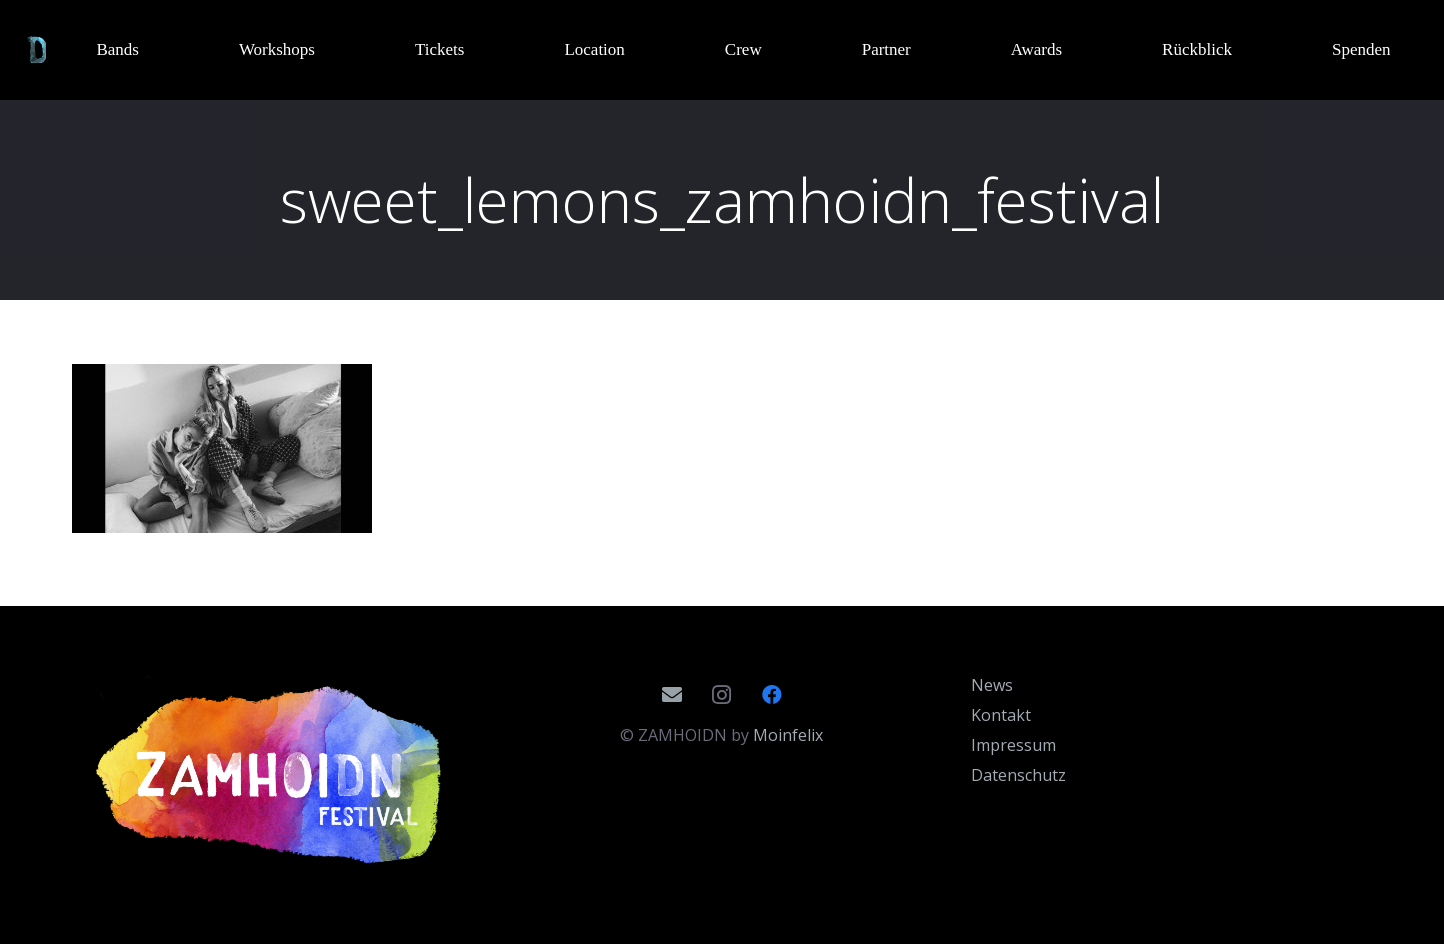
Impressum (1013, 745)
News (992, 685)
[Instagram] (722, 695)
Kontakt (1001, 715)
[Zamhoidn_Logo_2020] (272, 775)
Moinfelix (788, 735)
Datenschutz (1018, 775)
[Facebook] (772, 695)
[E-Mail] (672, 695)
